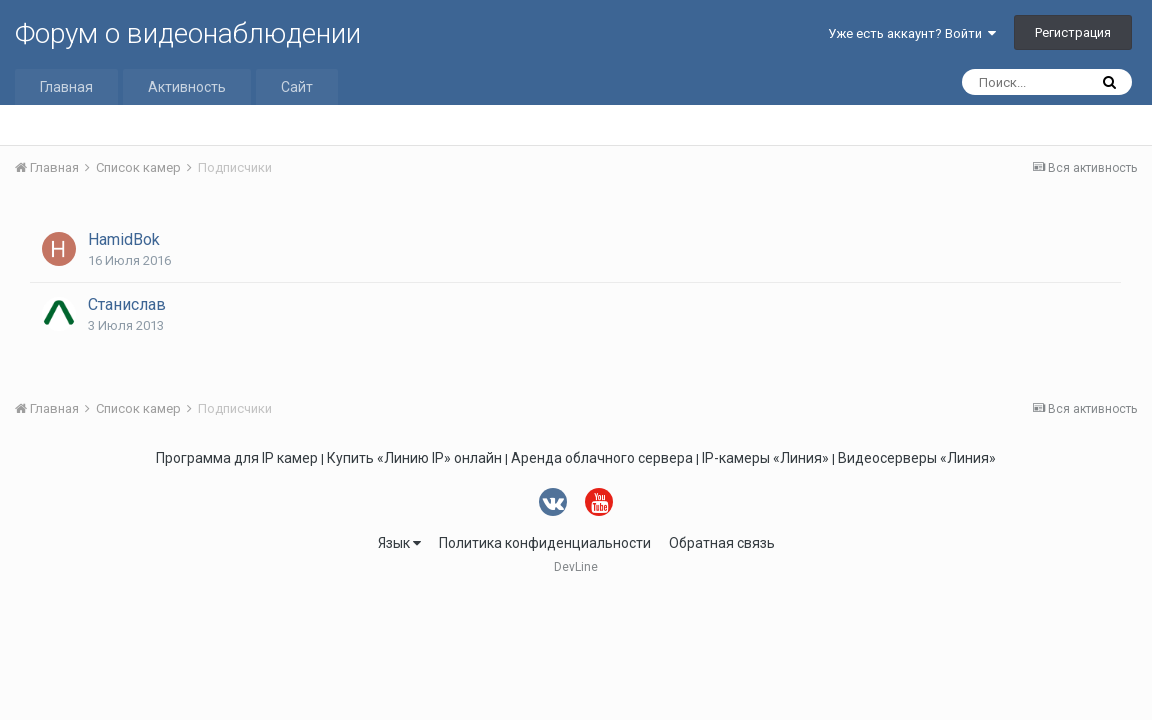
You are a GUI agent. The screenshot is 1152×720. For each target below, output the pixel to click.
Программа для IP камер (237, 458)
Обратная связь (722, 543)
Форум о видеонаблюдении (188, 33)
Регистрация (1073, 32)
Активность (187, 87)
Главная (66, 87)
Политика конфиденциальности (545, 543)
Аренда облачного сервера (602, 458)
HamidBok (124, 239)
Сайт (297, 87)
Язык (399, 543)
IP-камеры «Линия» (765, 458)
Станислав (127, 304)
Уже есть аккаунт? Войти (912, 33)
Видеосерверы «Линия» (917, 458)
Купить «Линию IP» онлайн (414, 458)
